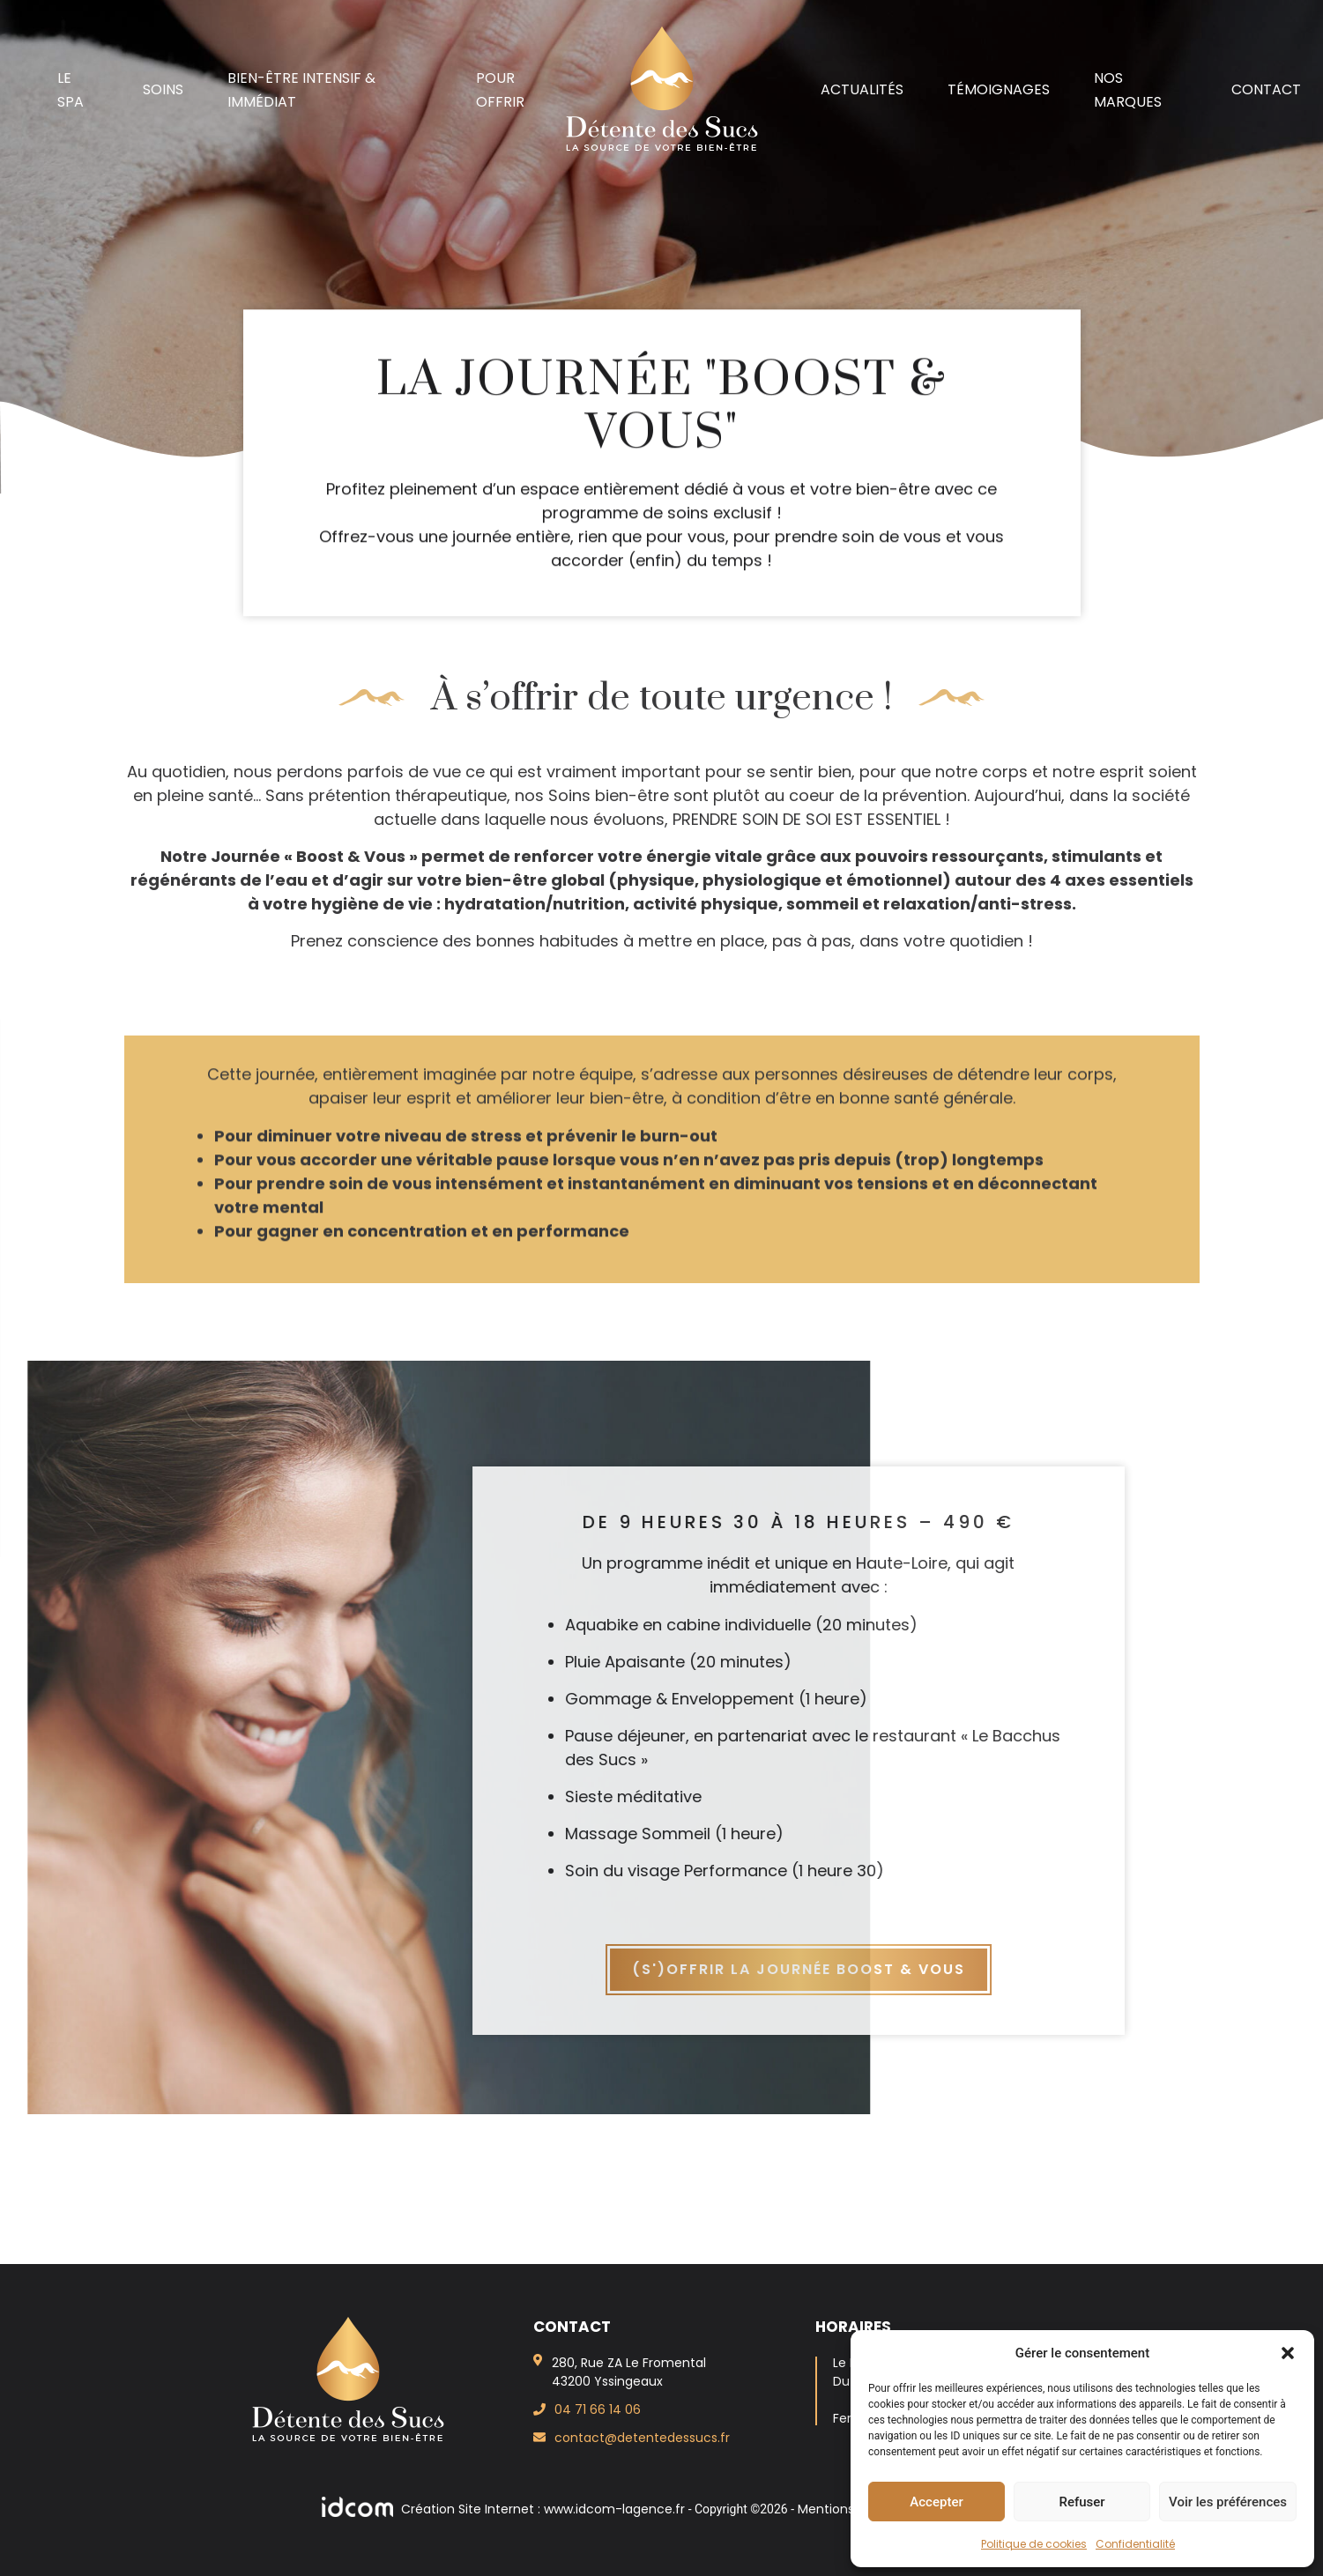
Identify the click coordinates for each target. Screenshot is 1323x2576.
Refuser (1081, 2502)
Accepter (936, 2502)
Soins (163, 89)
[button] (1288, 2353)
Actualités (862, 89)
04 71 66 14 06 (597, 2409)
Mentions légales (849, 2509)
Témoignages (999, 89)
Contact (1266, 89)
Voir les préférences (1228, 2502)
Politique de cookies (1034, 2543)
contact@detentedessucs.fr (642, 2437)
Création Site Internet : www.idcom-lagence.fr (505, 2509)
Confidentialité (1135, 2543)
